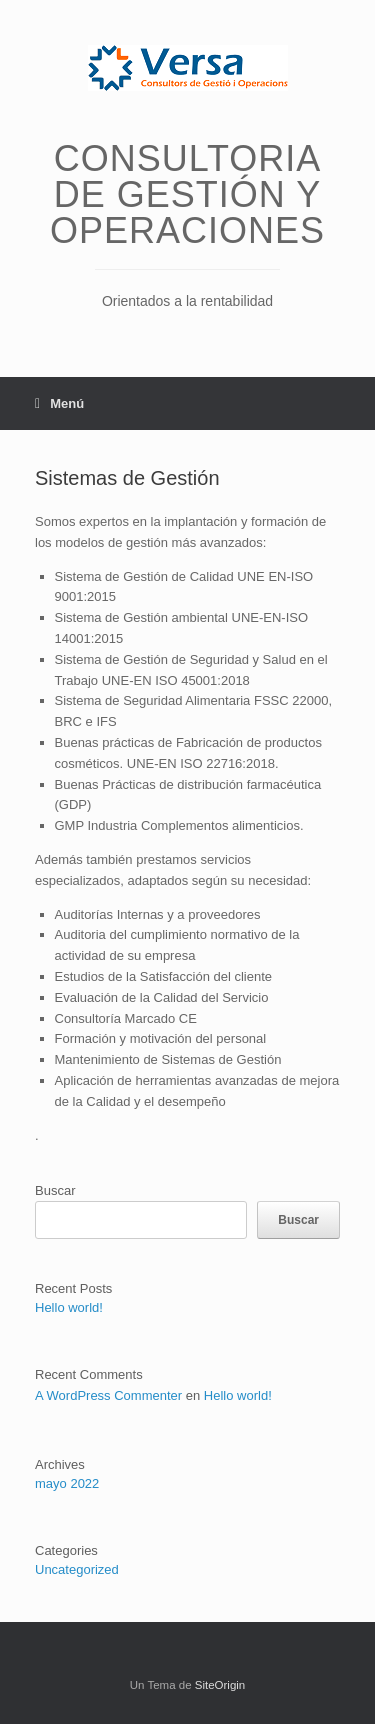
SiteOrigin (220, 1685)
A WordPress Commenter (108, 1395)
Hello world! (69, 1307)
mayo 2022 (67, 1483)
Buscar (55, 1190)
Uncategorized (77, 1569)
